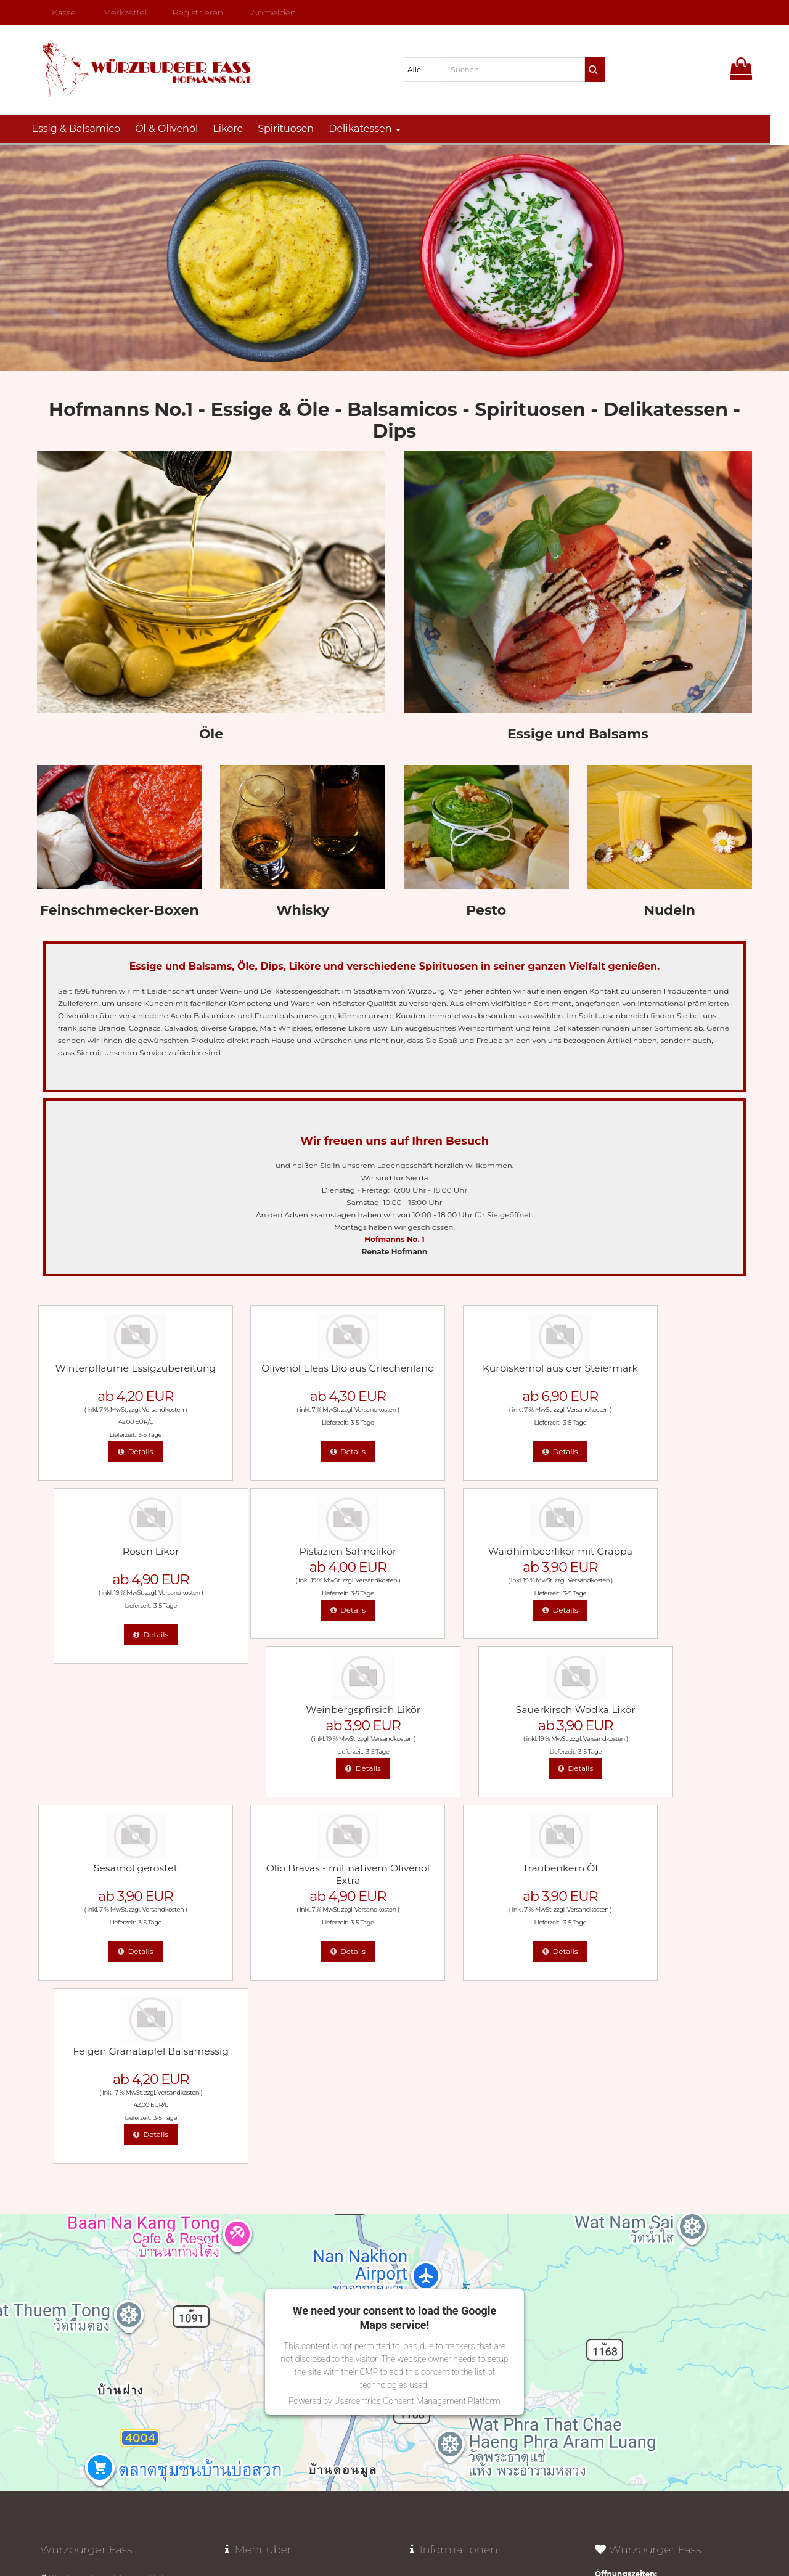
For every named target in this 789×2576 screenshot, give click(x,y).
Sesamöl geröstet (119, 1706)
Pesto (486, 910)
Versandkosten (147, 1408)
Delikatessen (374, 128)
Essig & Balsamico (85, 128)
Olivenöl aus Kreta (257, 2271)
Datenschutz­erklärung (450, 2311)
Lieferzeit (426, 2252)
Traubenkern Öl (486, 1706)
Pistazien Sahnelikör (119, 1549)
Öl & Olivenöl (176, 128)
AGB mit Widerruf (442, 2271)
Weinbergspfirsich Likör (486, 1549)
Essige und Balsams (577, 734)
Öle (211, 734)
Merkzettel (119, 12)
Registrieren (193, 12)
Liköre (238, 128)
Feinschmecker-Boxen (119, 910)
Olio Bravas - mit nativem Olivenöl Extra (303, 1712)
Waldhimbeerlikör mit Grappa (303, 1549)
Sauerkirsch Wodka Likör (669, 1549)
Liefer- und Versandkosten (457, 2291)
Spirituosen (296, 128)
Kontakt (424, 2331)
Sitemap (425, 2370)
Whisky (302, 910)
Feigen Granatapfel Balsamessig (670, 1712)
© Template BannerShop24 (393, 2526)
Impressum (431, 2350)
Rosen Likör (669, 1367)
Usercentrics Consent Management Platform (417, 2056)
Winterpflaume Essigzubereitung (119, 1373)
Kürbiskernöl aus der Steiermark (486, 1373)
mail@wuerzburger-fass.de (97, 2416)
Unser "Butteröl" (253, 2252)
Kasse (58, 12)
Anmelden (269, 12)
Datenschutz (456, 2526)
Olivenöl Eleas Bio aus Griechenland (302, 1373)
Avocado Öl (245, 2232)
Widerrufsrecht (437, 2232)
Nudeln (669, 910)
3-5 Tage (133, 1433)
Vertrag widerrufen (455, 2390)
